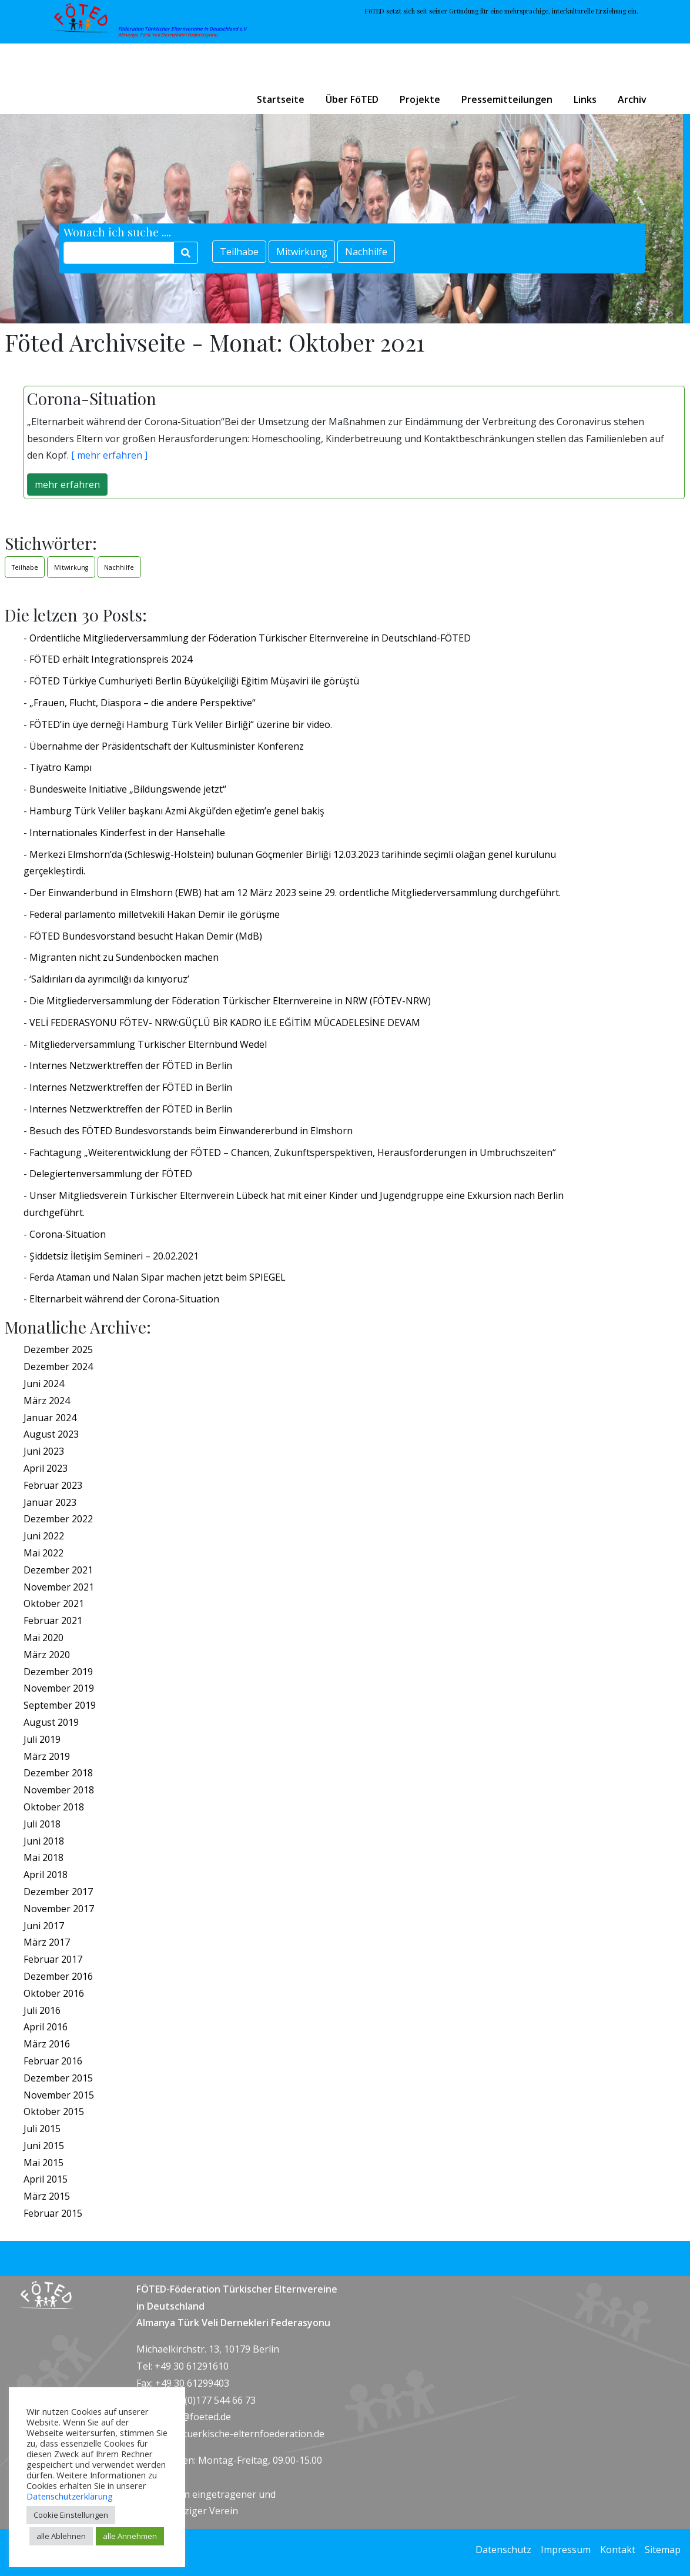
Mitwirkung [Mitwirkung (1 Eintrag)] (71, 567)
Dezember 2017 (58, 1891)
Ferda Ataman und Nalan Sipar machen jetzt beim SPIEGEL (157, 1277)
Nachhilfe (366, 251)
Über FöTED (352, 99)
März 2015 (47, 2196)
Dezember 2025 (58, 1349)
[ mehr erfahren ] (108, 455)
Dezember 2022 (58, 1518)
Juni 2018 (44, 1841)
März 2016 (47, 2043)
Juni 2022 (44, 1535)
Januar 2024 (50, 1417)
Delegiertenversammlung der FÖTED (110, 1173)
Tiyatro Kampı (60, 767)
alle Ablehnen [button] (61, 2536)
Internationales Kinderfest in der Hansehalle (127, 832)
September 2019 (60, 1705)
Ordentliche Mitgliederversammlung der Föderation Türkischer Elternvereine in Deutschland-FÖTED (250, 638)
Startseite (280, 99)
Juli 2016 (42, 2010)
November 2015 (59, 2095)
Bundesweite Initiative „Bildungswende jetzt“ (127, 789)
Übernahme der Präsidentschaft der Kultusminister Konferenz (166, 746)
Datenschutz (503, 2549)
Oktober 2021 (54, 1603)
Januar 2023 (50, 1502)
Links (585, 99)
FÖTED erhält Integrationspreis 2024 (110, 659)
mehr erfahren (67, 484)
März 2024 (47, 1400)
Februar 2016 (53, 2060)
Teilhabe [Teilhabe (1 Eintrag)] (25, 567)
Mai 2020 (43, 1637)
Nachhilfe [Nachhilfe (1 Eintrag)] (119, 567)
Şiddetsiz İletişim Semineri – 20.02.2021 (114, 1255)
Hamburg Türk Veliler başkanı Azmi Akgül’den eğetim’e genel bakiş (176, 810)
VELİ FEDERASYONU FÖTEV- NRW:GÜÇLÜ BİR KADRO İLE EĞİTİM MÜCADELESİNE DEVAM (224, 1022)
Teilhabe (239, 251)
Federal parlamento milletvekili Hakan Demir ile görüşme (154, 914)
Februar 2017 (53, 1959)
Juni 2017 (44, 1925)
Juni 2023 (44, 1451)
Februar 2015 (53, 2213)
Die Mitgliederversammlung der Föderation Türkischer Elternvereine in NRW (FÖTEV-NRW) (230, 1000)
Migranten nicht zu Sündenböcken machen (124, 957)
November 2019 (59, 1688)
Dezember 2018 (58, 1772)
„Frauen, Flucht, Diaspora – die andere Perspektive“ (142, 702)
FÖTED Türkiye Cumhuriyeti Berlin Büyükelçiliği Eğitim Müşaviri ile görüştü (194, 680)
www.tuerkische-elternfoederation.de (242, 2433)
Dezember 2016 (58, 1976)
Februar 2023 (53, 1485)
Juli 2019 (42, 1739)
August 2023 (51, 1434)
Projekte (420, 99)
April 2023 (46, 1468)
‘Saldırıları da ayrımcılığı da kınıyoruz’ (109, 979)
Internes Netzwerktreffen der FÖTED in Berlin (130, 1065)
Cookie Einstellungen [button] (71, 2515)
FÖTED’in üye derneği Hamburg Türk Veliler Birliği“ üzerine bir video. (180, 724)
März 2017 (47, 1942)
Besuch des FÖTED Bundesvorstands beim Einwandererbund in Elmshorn (191, 1130)
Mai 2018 (43, 1857)
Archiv (632, 99)
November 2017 (59, 1908)
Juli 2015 (42, 2128)
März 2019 (47, 1756)
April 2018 (46, 1874)
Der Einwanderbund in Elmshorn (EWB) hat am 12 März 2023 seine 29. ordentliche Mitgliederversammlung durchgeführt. (295, 892)
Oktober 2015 (54, 2111)
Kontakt (617, 2549)
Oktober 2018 (54, 1806)
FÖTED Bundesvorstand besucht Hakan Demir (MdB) (145, 936)
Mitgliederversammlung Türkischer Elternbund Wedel (148, 1044)
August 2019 (51, 1722)
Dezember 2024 (58, 1366)
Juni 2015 (44, 2145)
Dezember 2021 (58, 1569)
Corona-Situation (67, 1234)
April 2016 (46, 2026)
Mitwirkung (301, 251)
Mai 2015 (43, 2162)
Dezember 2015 (58, 2078)
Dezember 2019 (58, 1671)
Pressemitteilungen (506, 99)
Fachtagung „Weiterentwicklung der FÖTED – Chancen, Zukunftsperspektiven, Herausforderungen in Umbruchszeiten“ (292, 1152)
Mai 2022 (43, 1552)
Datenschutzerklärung (69, 2496)
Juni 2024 (44, 1383)
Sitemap (663, 2549)
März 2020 (47, 1654)
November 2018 (59, 1789)
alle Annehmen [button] (130, 2536)
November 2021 (59, 1587)
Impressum (566, 2549)
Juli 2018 (42, 1823)
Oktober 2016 (54, 1993)
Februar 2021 (53, 1620)
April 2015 (46, 2179)
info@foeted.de (197, 2416)
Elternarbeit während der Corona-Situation (124, 1298)
